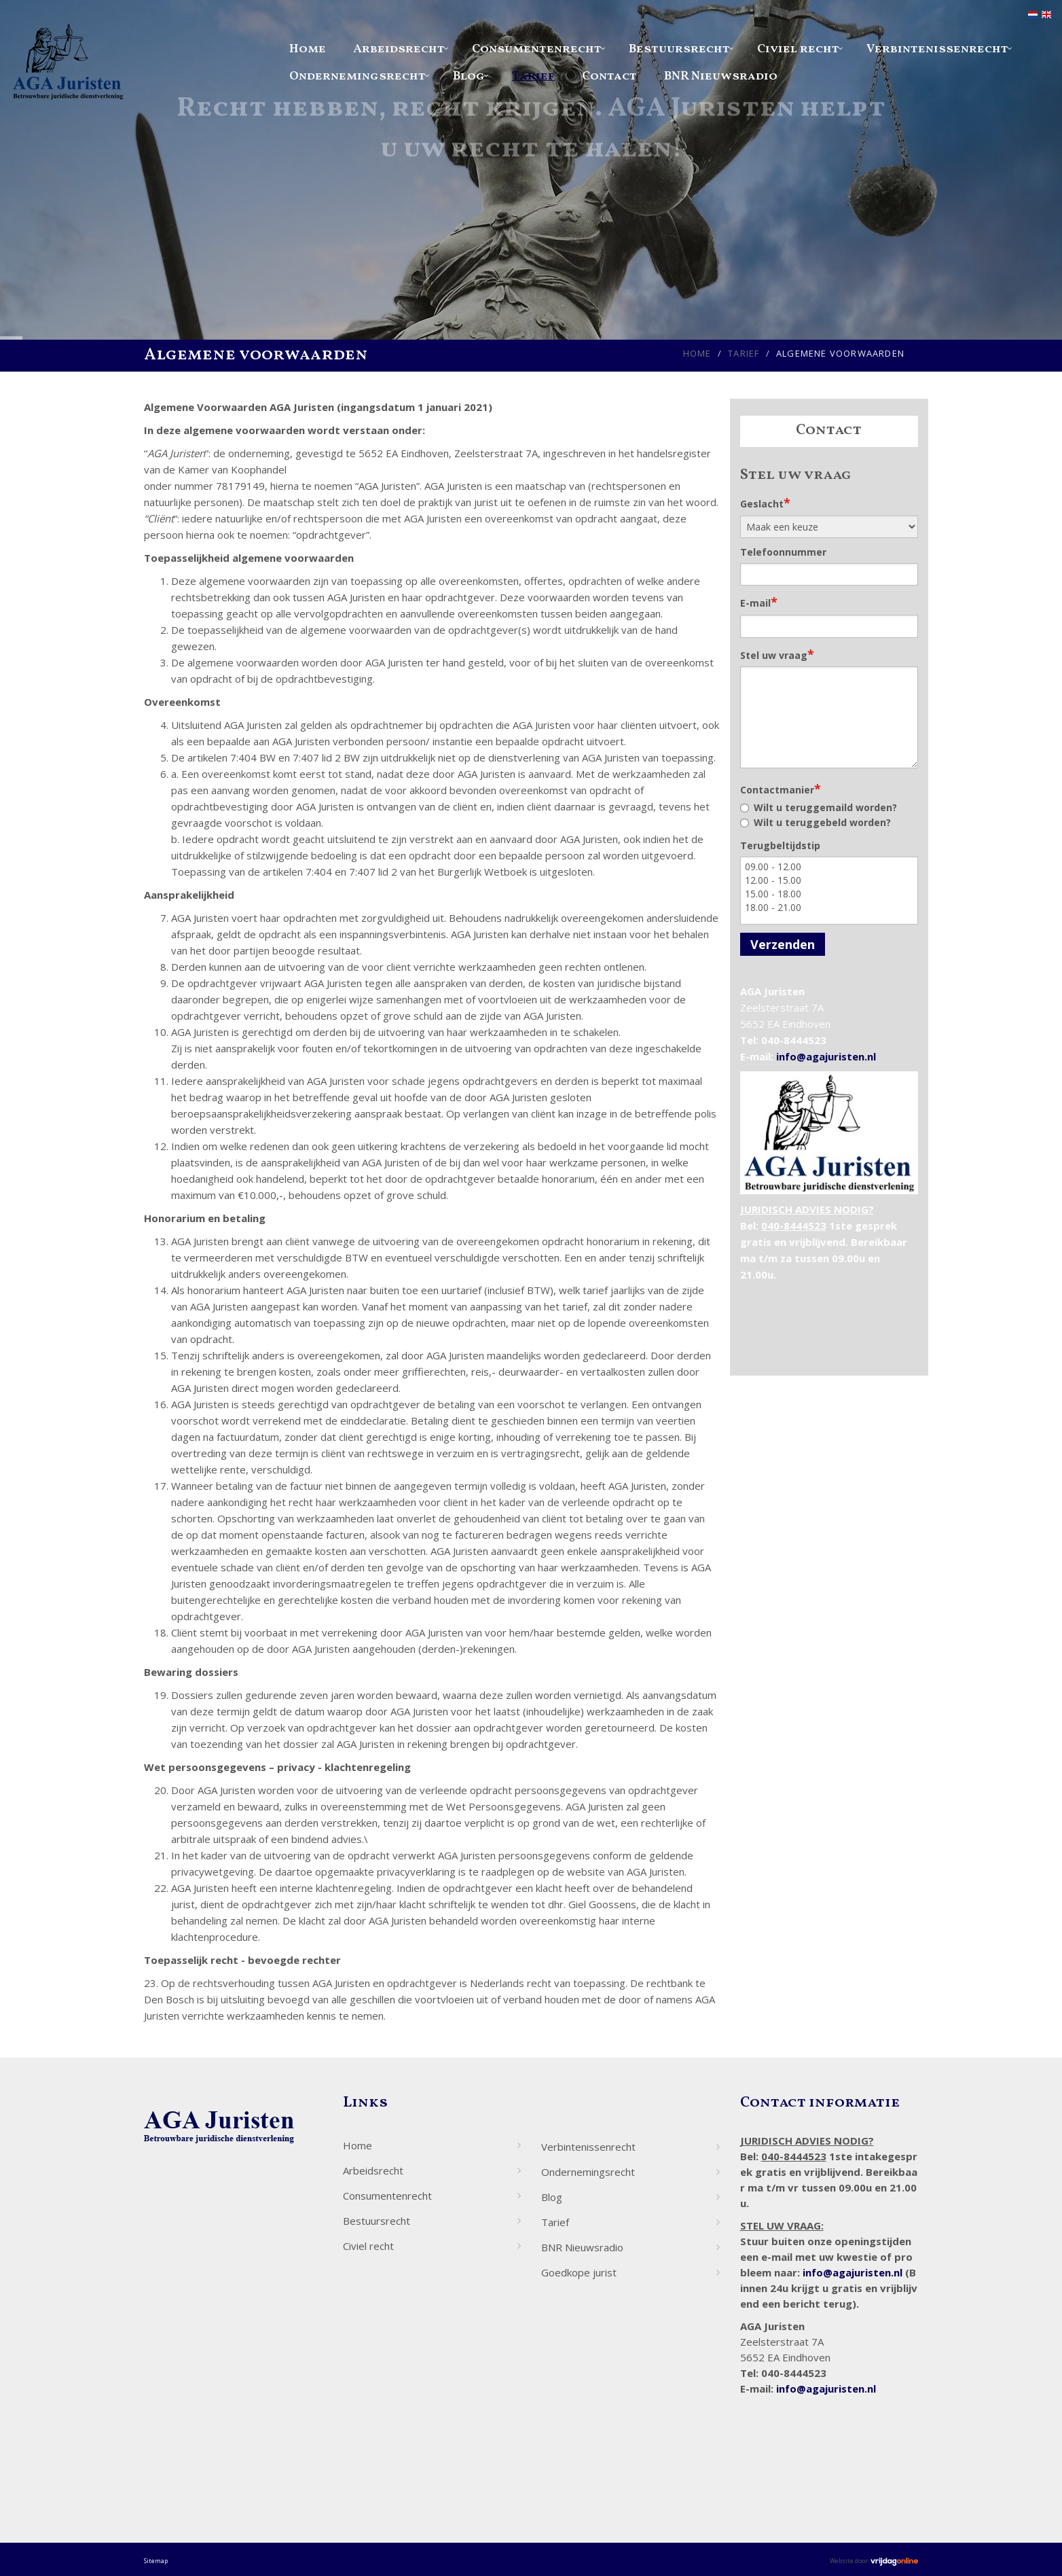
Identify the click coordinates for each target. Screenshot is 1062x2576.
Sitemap (156, 2560)
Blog (469, 76)
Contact (609, 76)
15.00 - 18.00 (829, 894)
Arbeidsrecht (399, 49)
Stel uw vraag (777, 654)
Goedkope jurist (579, 2272)
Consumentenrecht (537, 49)
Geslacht (765, 503)
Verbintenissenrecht (937, 49)
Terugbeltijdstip (780, 845)
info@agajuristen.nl (826, 1056)
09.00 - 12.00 (829, 867)
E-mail (758, 602)
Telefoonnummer (783, 551)
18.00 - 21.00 (829, 907)
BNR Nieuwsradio (720, 76)
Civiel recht (798, 49)
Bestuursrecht (679, 49)
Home (307, 49)
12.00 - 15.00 (829, 880)
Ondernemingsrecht (357, 76)
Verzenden (782, 944)
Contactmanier (780, 789)
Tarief (533, 76)
